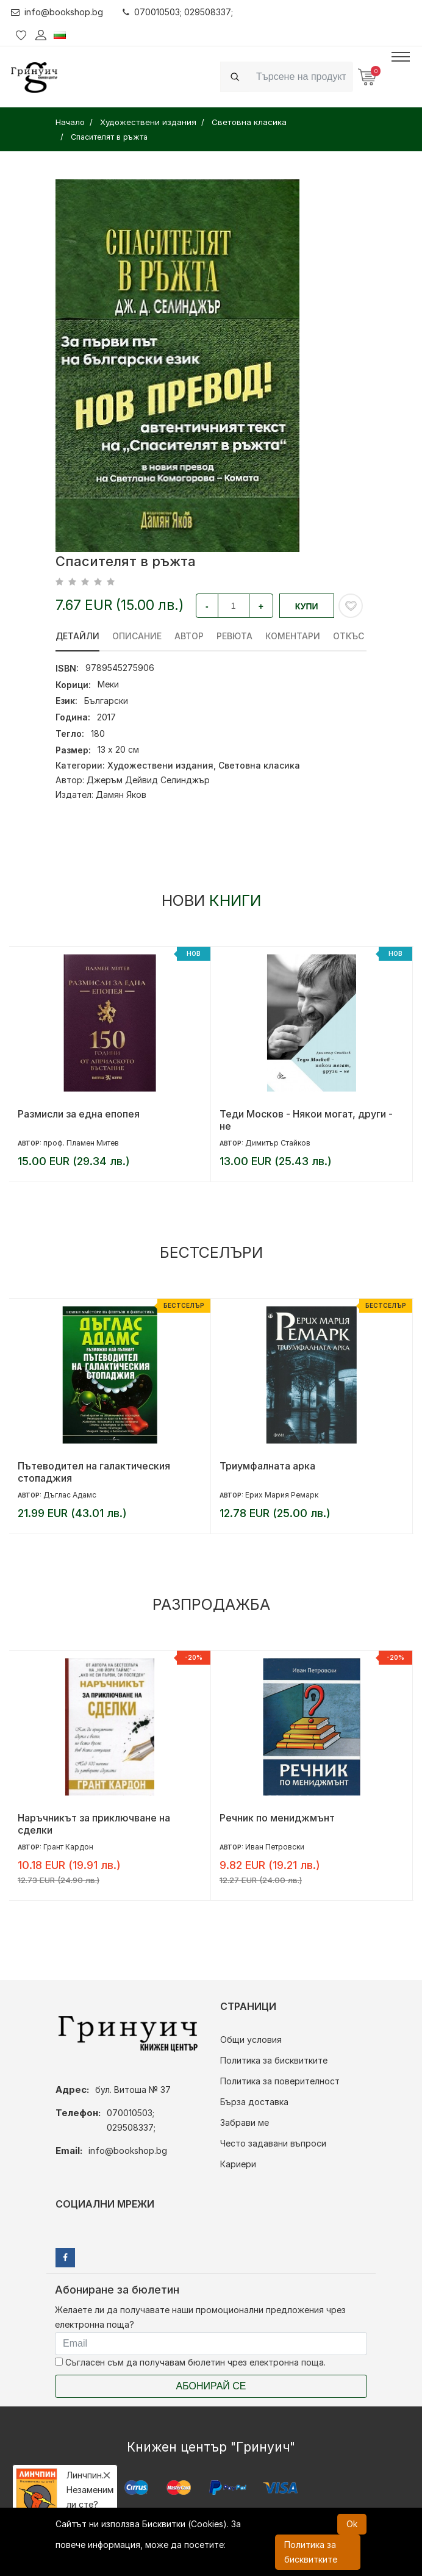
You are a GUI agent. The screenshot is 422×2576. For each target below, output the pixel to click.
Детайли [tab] (77, 636)
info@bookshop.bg (57, 12)
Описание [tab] (137, 636)
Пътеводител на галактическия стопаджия (94, 1472)
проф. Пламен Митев (81, 1142)
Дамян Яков (121, 794)
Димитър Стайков (277, 1142)
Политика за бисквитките (273, 2060)
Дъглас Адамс (69, 1494)
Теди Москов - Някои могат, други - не (306, 1120)
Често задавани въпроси (273, 2143)
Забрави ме (244, 2122)
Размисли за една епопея (79, 1114)
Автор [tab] (189, 636)
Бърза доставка (254, 2102)
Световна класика (259, 765)
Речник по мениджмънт (277, 1818)
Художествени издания (160, 765)
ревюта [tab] (234, 636)
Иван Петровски (274, 1846)
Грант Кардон (68, 1846)
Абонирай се (211, 2386)
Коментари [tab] (292, 636)
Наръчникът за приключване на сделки (94, 1824)
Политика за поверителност (280, 2081)
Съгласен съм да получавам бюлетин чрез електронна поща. (190, 2362)
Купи (306, 606)
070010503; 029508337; (178, 12)
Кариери (238, 2164)
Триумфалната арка (267, 1466)
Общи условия (251, 2039)
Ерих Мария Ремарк (281, 1494)
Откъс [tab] (348, 636)
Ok (351, 2524)
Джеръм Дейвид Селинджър (148, 780)
